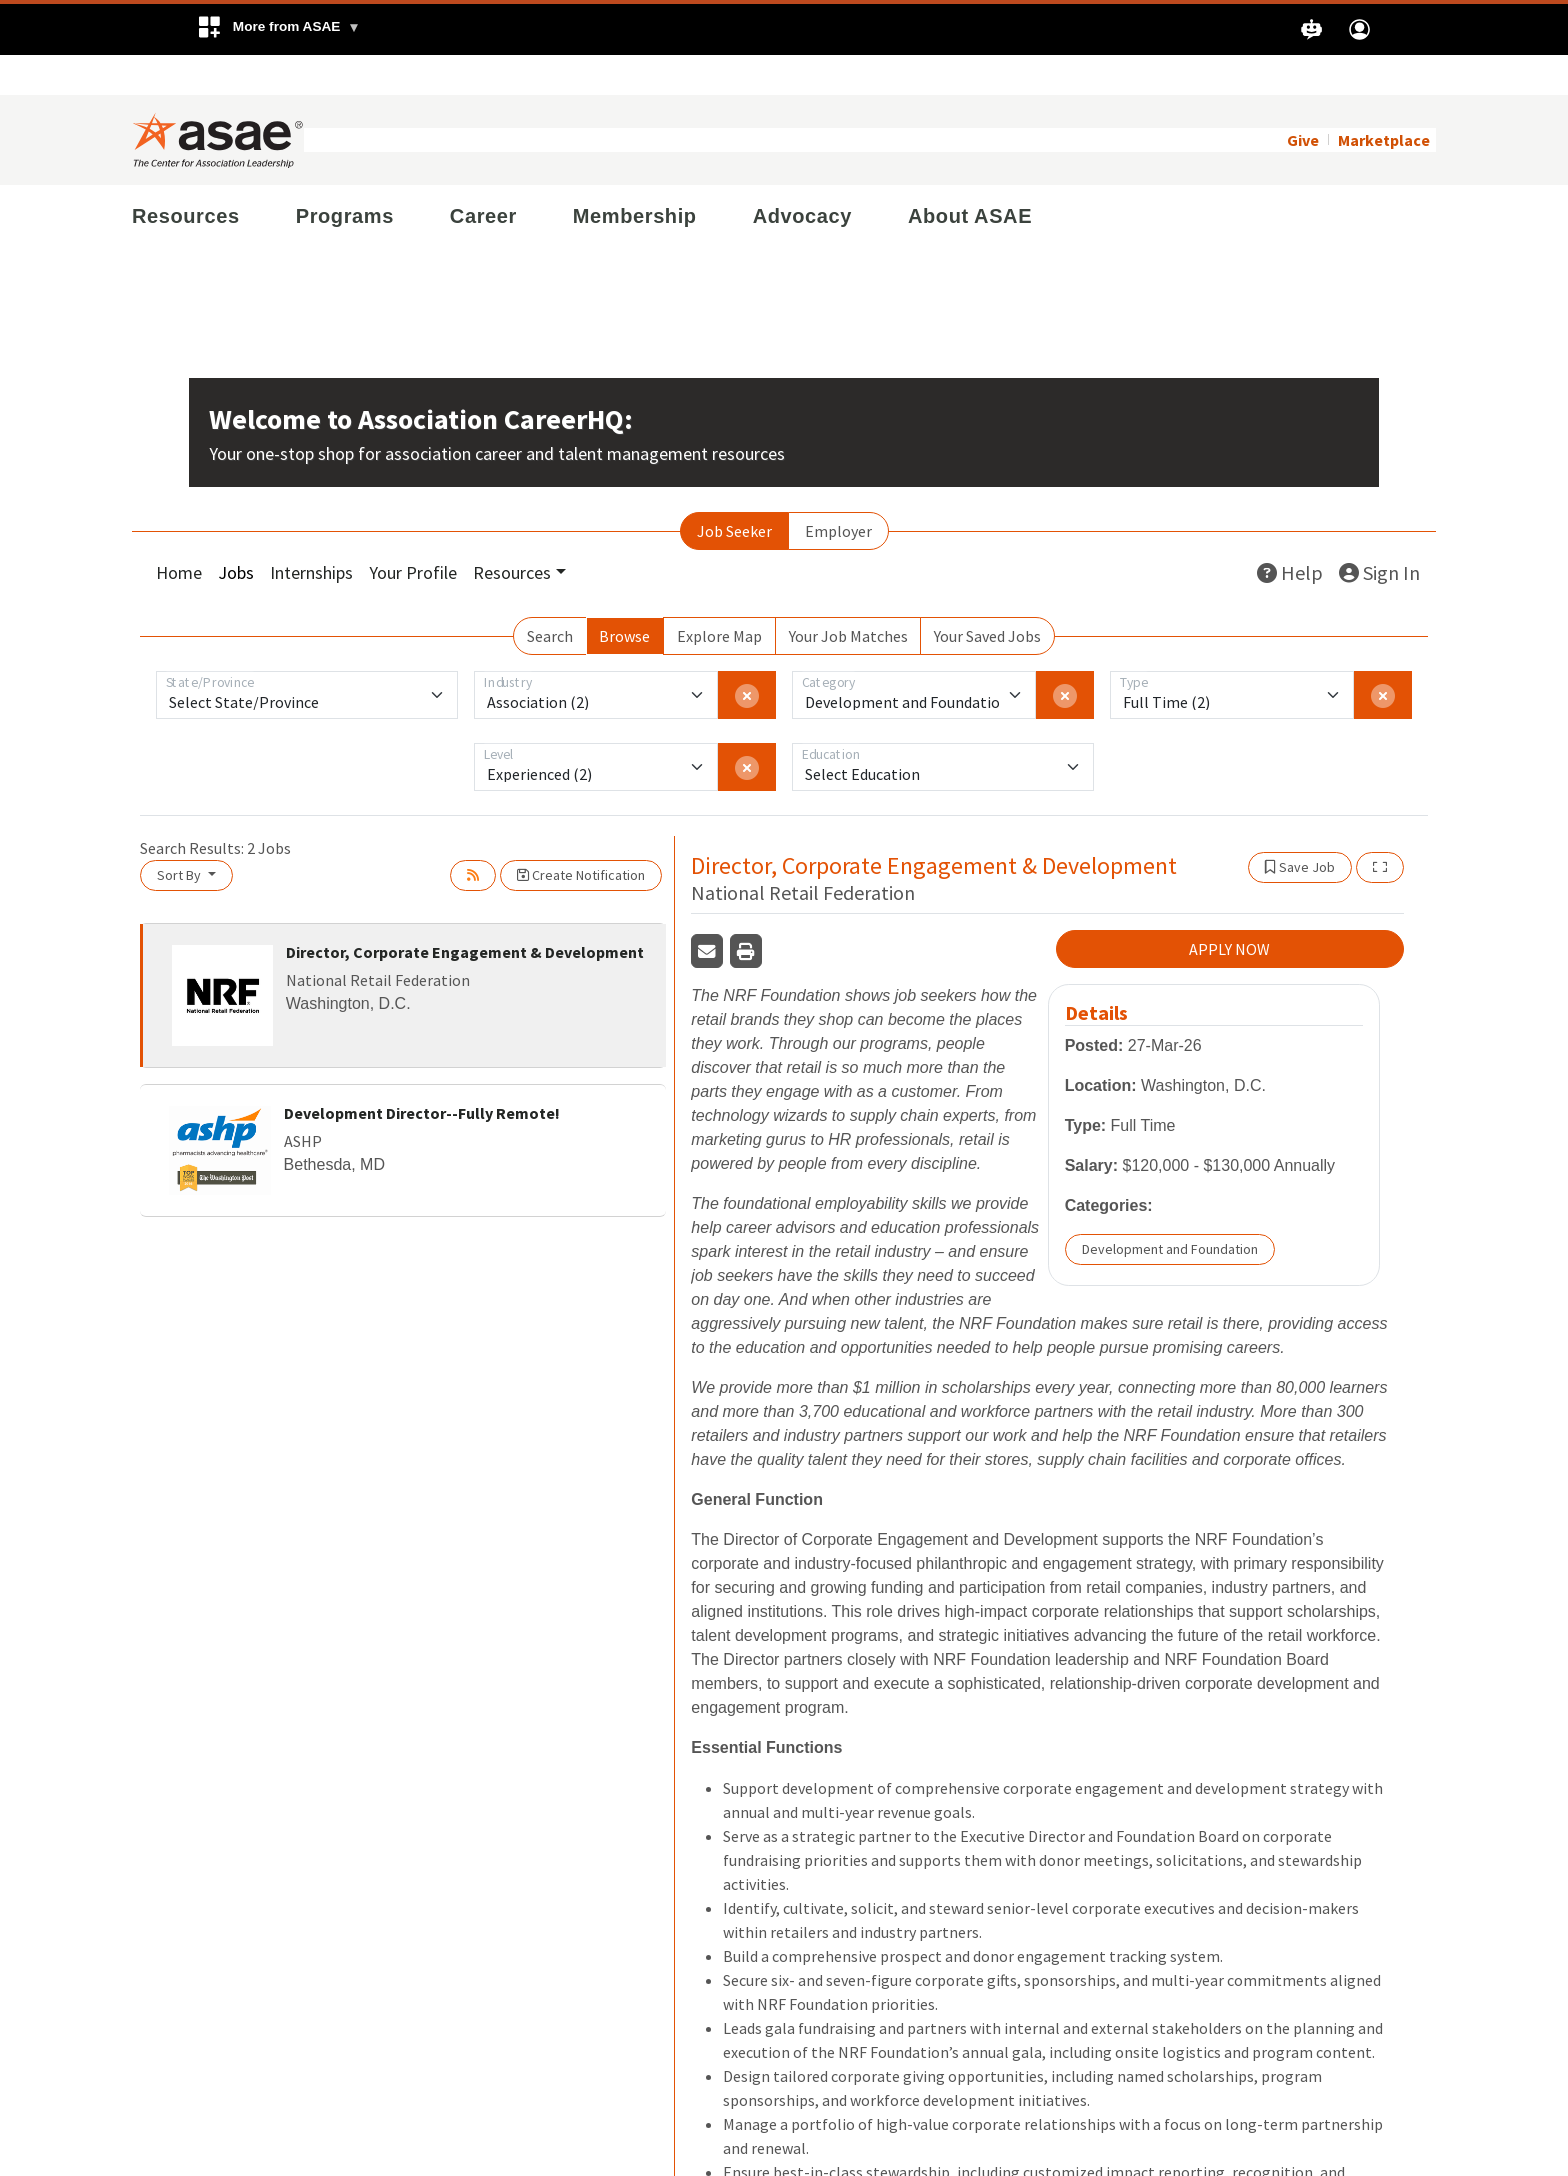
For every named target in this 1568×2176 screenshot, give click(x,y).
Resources (186, 176)
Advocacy (802, 176)
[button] (278, 29)
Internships (311, 532)
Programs (345, 176)
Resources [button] (512, 532)
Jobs (236, 532)
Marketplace (1384, 100)
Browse (624, 596)
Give (1303, 100)
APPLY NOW (1229, 909)
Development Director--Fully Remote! (422, 1073)
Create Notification (581, 835)
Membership (635, 176)
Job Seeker (734, 491)
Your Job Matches (848, 596)
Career (483, 176)
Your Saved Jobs (987, 596)
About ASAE (970, 176)
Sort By (180, 835)
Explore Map (719, 596)
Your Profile (413, 532)
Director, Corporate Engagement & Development (465, 912)
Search (550, 596)
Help (1290, 532)
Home (179, 532)
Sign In (1379, 532)
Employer (838, 491)
